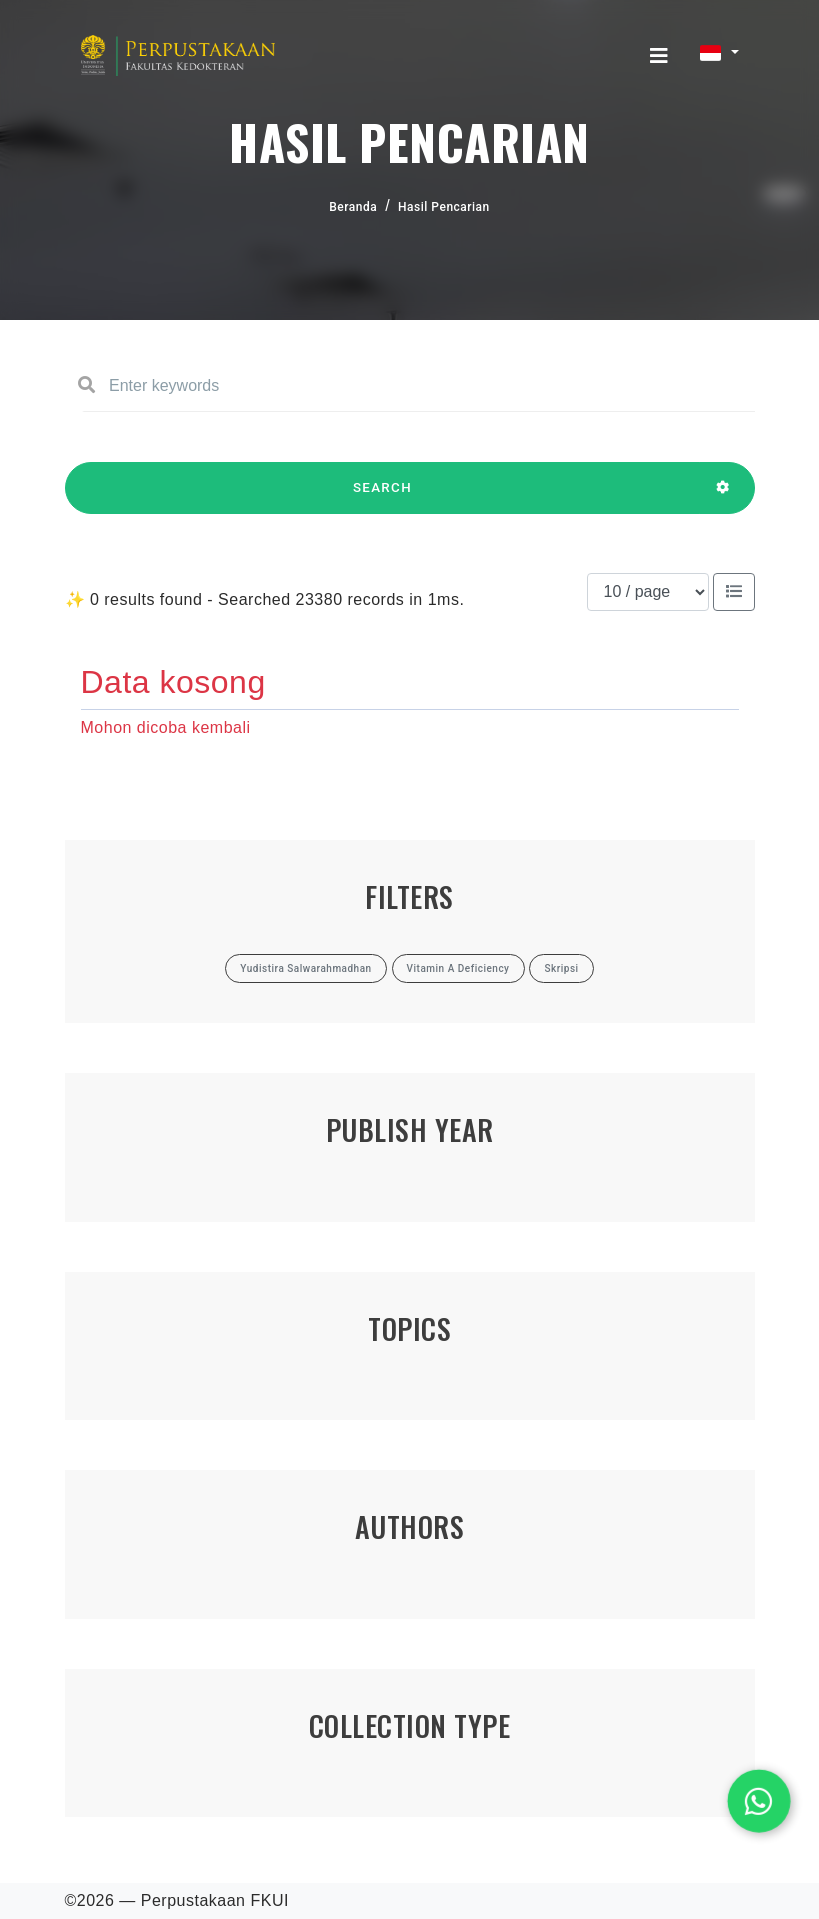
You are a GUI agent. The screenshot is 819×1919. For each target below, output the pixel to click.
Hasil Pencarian (444, 207)
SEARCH (383, 497)
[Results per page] (648, 592)
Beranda (353, 207)
